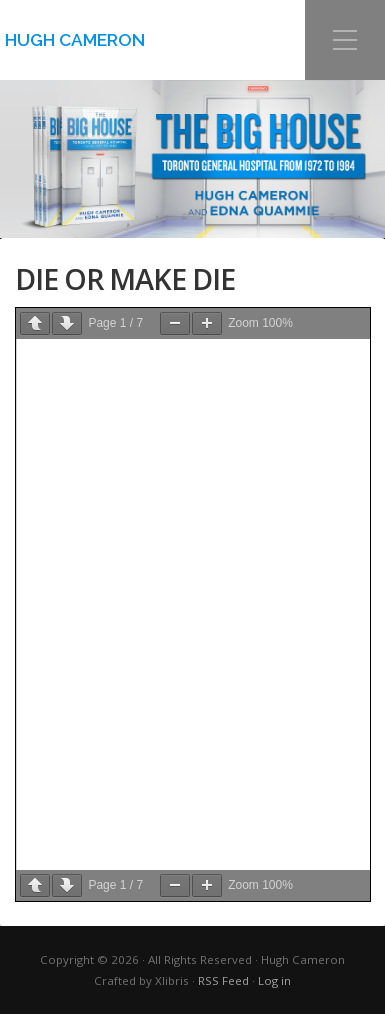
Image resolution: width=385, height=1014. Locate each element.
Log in (274, 980)
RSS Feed (223, 980)
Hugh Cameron (75, 40)
